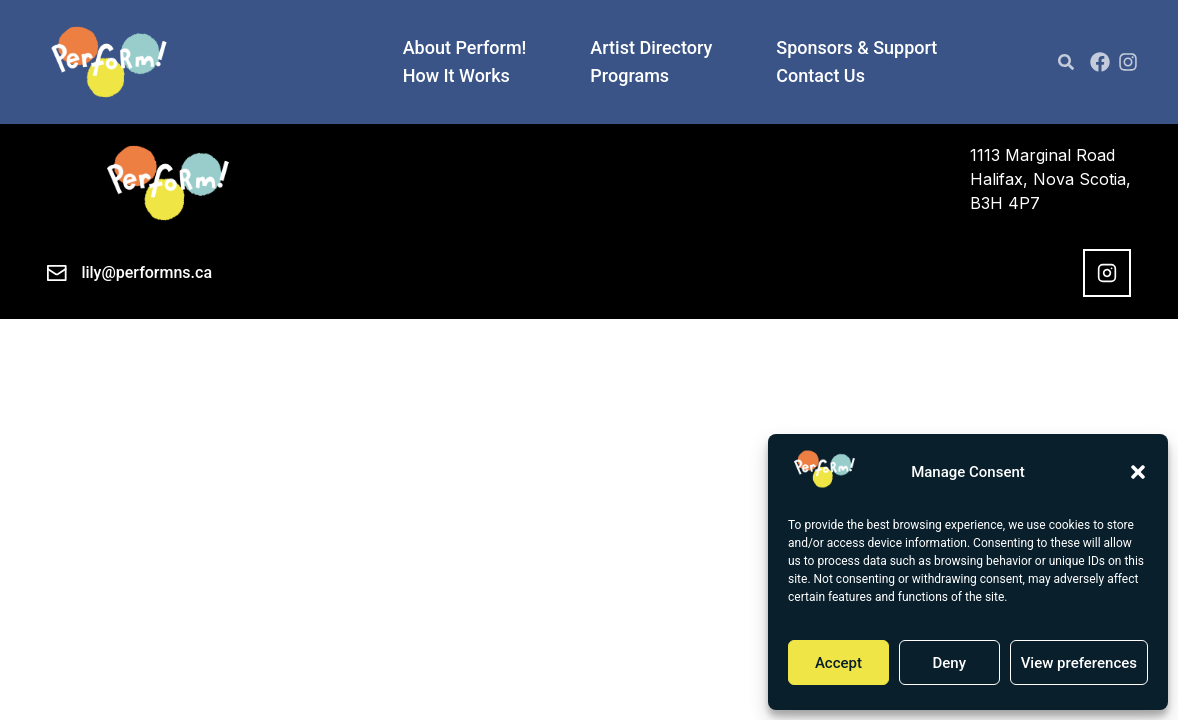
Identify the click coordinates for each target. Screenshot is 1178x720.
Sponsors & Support (856, 48)
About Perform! (465, 48)
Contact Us (820, 76)
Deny (949, 663)
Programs (629, 76)
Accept (838, 663)
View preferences (1079, 663)
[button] (1138, 472)
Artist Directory (651, 48)
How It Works (456, 76)
